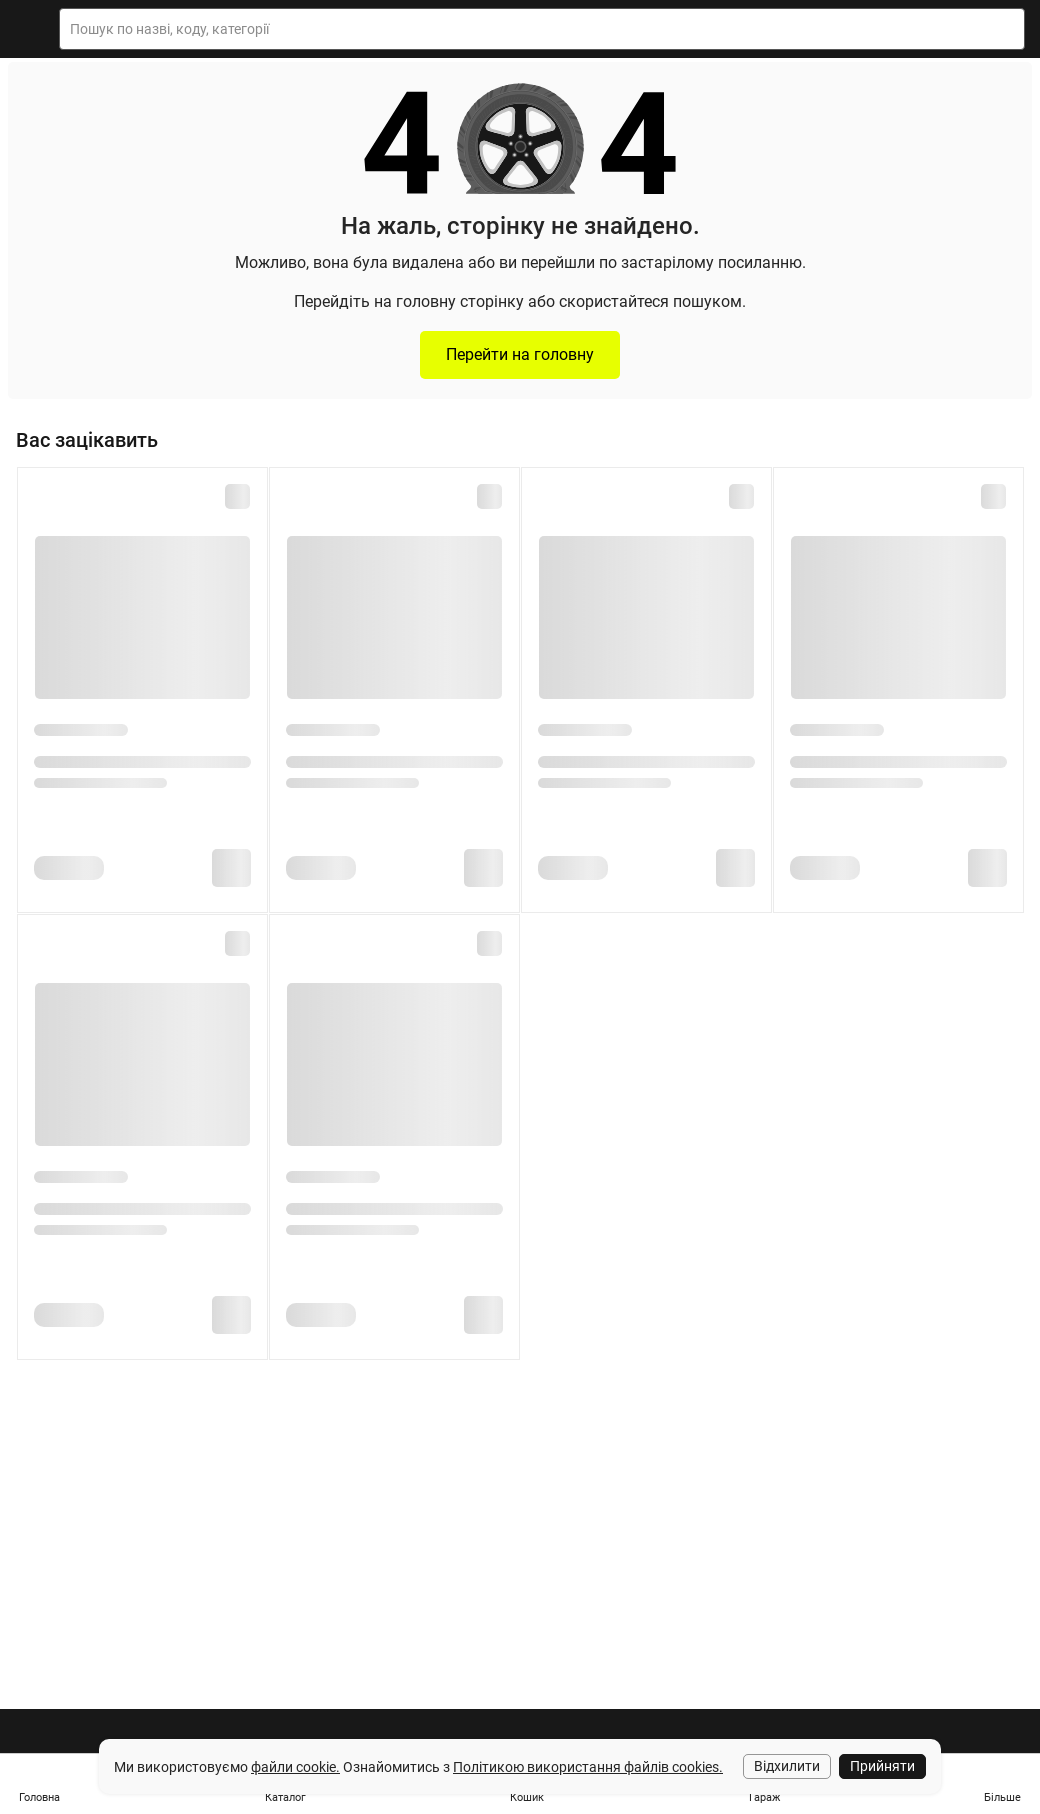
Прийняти (882, 1766)
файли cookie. (295, 1767)
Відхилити (787, 1766)
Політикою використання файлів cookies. (588, 1767)
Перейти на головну (520, 354)
